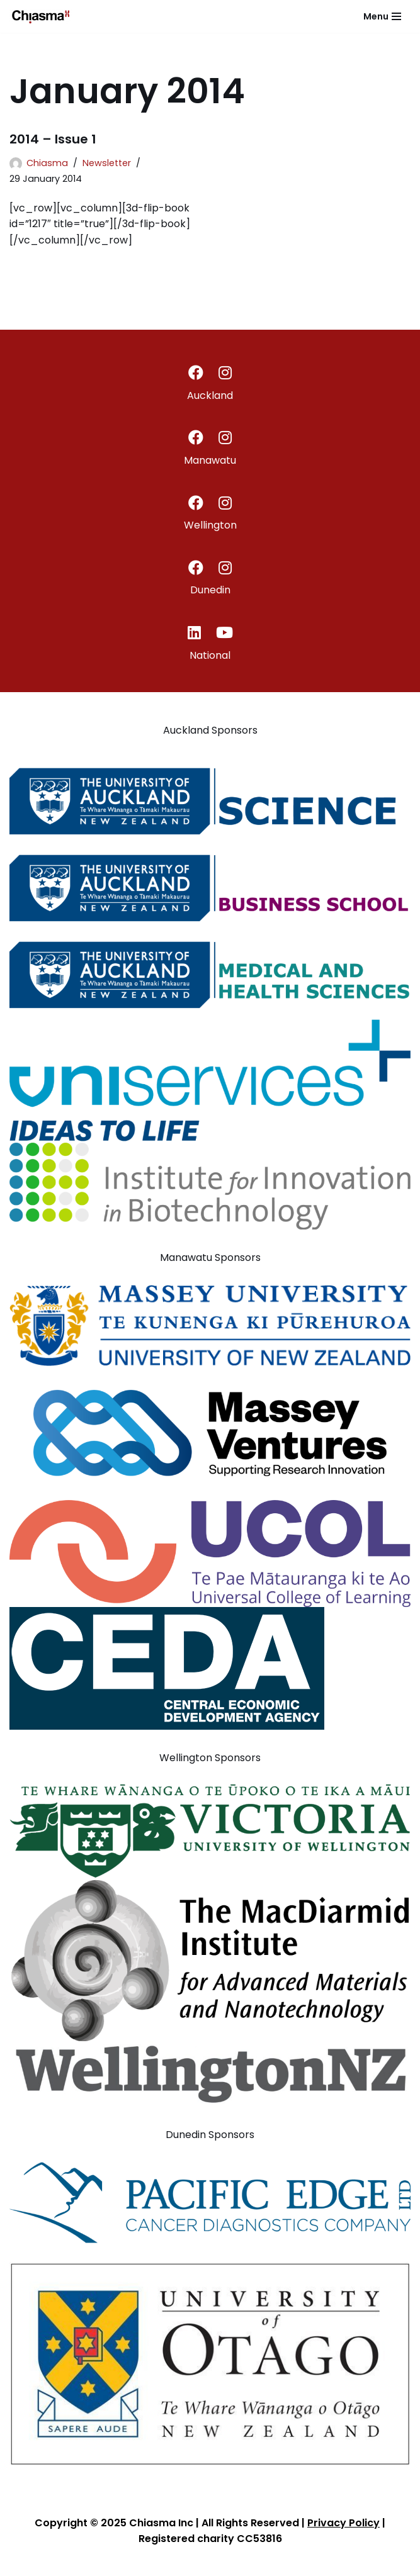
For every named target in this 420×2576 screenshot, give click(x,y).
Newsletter (106, 163)
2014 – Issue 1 (52, 139)
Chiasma (47, 163)
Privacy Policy (343, 2523)
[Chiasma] (40, 16)
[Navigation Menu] (382, 16)
